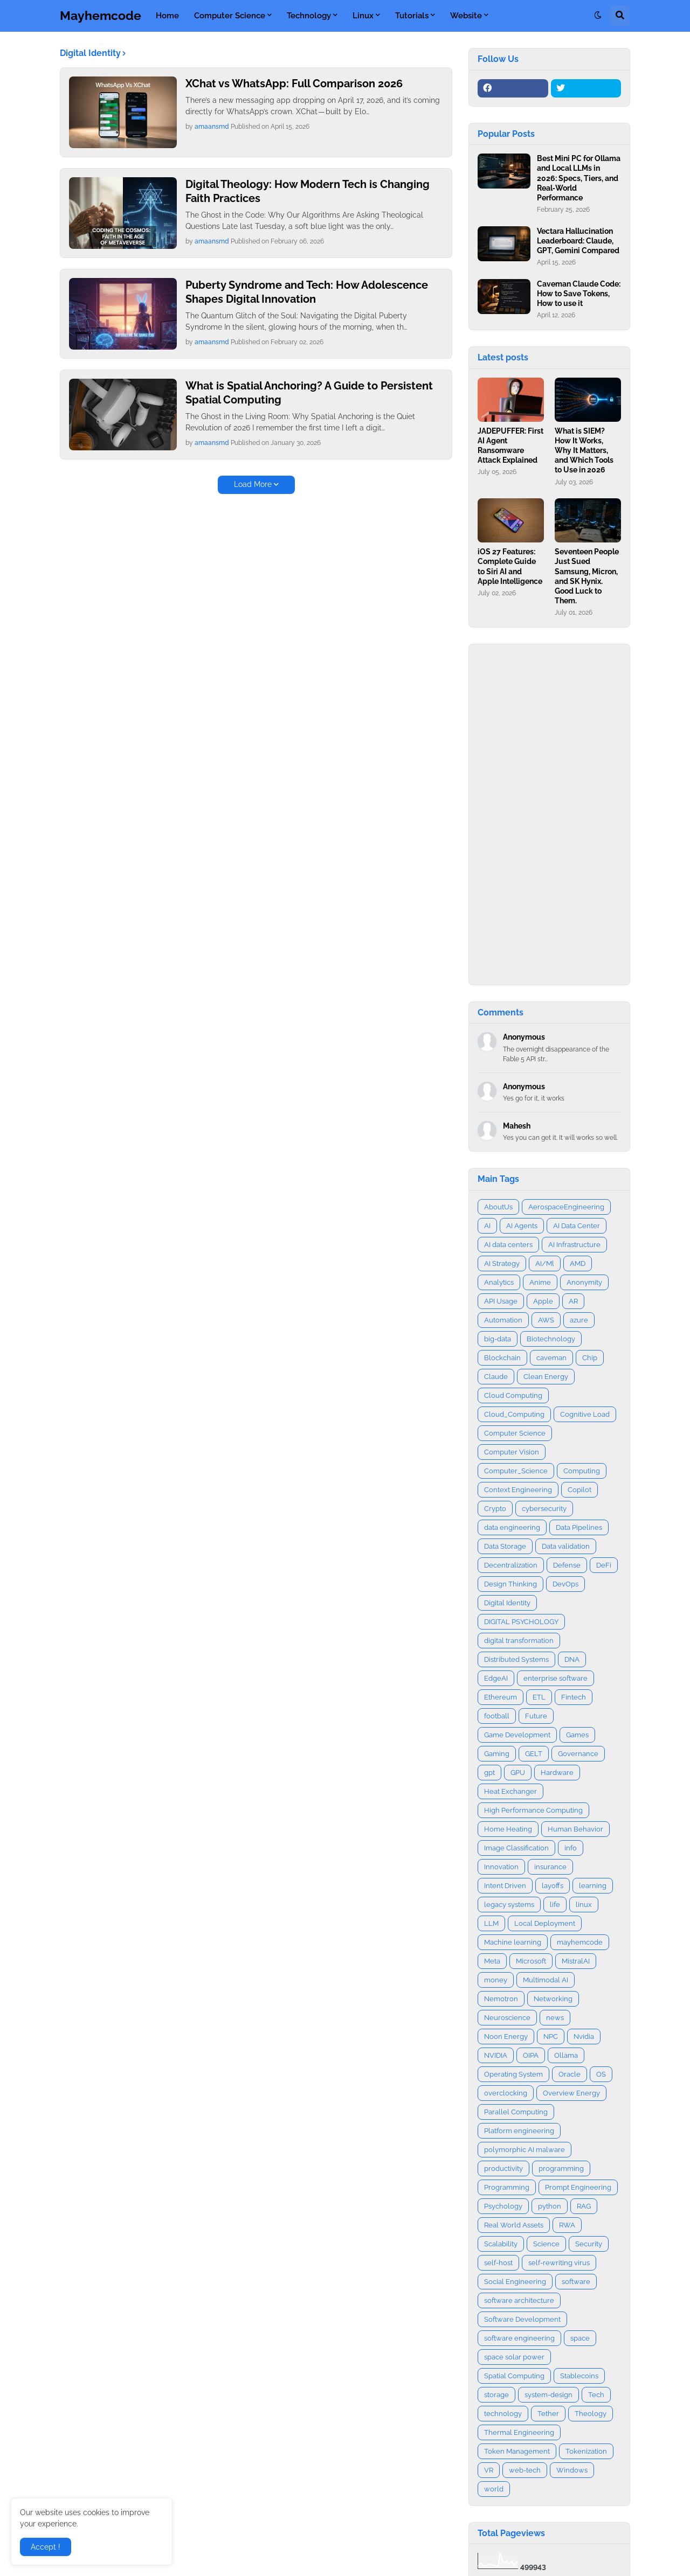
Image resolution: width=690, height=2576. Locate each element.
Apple (543, 1301)
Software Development (522, 2319)
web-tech (525, 2470)
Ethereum (500, 1697)
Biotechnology (551, 1339)
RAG (584, 2206)
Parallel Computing (516, 2112)
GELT (533, 1754)
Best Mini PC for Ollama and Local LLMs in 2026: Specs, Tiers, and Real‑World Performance (578, 178)
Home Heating (508, 1829)
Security (588, 2244)
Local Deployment (544, 1923)
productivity (503, 2168)
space (580, 2338)
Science (546, 2244)
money (495, 1980)
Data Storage (505, 1546)
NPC (550, 2036)
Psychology (503, 2206)
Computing (581, 1471)
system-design (548, 2395)
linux (584, 1904)
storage (496, 2395)
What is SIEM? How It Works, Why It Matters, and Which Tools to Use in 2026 (584, 451)
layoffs (552, 1886)
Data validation (566, 1546)
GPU (517, 1773)
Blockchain (502, 1358)
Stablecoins (579, 2376)
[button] (598, 15)
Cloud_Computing (514, 1414)
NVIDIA (495, 2055)
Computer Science (515, 1433)
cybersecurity (544, 1509)
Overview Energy (571, 2093)
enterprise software (555, 1678)
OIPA (531, 2055)
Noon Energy (506, 2036)
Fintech (573, 1697)
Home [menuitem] (167, 15)
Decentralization (510, 1565)
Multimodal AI (545, 1980)
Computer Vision (511, 1452)
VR (488, 2470)
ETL (539, 1697)
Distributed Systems (516, 1659)
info (570, 1848)
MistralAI (576, 1961)
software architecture (519, 2300)
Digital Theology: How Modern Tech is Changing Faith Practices (307, 191)
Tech (596, 2395)
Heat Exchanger (510, 1791)
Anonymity (584, 1282)
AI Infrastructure (574, 1245)
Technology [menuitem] (309, 15)
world (493, 2489)
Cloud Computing (513, 1395)
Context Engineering (518, 1490)
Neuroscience (507, 2018)
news (555, 2018)
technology (503, 2414)
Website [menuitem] (466, 15)
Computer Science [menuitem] (229, 15)
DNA (571, 1659)
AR (573, 1301)
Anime (540, 1282)
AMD (577, 1263)
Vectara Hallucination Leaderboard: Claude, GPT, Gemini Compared (578, 241)
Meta (492, 1961)
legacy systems (509, 1904)
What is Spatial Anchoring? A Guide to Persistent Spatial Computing (309, 392)
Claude (496, 1377)
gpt (489, 1773)
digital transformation (519, 1641)
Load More (253, 484)
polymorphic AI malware (524, 2150)
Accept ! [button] (45, 2547)
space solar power (514, 2357)
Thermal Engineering (519, 2432)
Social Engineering (515, 2282)
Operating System (513, 2074)
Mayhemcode (100, 15)
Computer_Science (516, 1471)
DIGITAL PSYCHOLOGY (521, 1622)
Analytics (499, 1282)
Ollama (566, 2055)
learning (592, 1886)
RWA (567, 2225)
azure (579, 1320)
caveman (551, 1358)
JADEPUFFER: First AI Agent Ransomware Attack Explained (510, 446)
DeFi (603, 1565)
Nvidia (584, 2036)
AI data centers (508, 1245)
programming (561, 2168)
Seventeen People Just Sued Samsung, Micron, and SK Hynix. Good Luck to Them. (587, 576)
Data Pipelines (579, 1527)
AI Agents (521, 1226)
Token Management (517, 2451)
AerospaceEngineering (566, 1207)
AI (487, 1226)
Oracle (569, 2074)
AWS (546, 1320)
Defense (567, 1565)
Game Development (517, 1735)
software (576, 2282)
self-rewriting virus (559, 2263)
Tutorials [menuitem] (412, 15)
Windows (572, 2470)
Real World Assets (513, 2225)
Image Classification (516, 1848)
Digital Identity (507, 1603)
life (555, 1904)
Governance (578, 1754)
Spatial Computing (514, 2376)
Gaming (496, 1754)
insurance (550, 1867)
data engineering (512, 1527)
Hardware (557, 1773)
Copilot (579, 1490)
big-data (497, 1339)
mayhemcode (580, 1942)
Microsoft (531, 1961)
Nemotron (501, 1999)
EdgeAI (496, 1678)
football (496, 1716)
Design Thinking (510, 1584)
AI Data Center (576, 1226)
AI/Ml (544, 1263)
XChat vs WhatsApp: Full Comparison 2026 (294, 83)
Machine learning (512, 1942)
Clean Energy (545, 1377)
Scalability (501, 2244)
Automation (503, 1320)
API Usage (501, 1301)
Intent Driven (505, 1886)
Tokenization (586, 2451)
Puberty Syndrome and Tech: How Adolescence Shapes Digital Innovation (306, 292)
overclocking (505, 2093)
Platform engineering (519, 2131)
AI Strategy (502, 1263)
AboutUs (498, 1207)
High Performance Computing (533, 1810)
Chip (589, 1358)
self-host (498, 2263)
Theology (590, 2414)
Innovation (501, 1867)
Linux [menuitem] (363, 15)
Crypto (495, 1509)
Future (536, 1716)
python (549, 2206)
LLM (491, 1923)
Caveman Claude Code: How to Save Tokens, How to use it (578, 294)
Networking (553, 1999)
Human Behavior (575, 1829)
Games (577, 1735)
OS (601, 2074)
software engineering (519, 2338)
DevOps (565, 1584)
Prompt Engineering (578, 2187)
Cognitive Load (585, 1414)
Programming (506, 2187)
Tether (548, 2414)
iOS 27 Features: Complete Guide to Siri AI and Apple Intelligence (510, 566)
